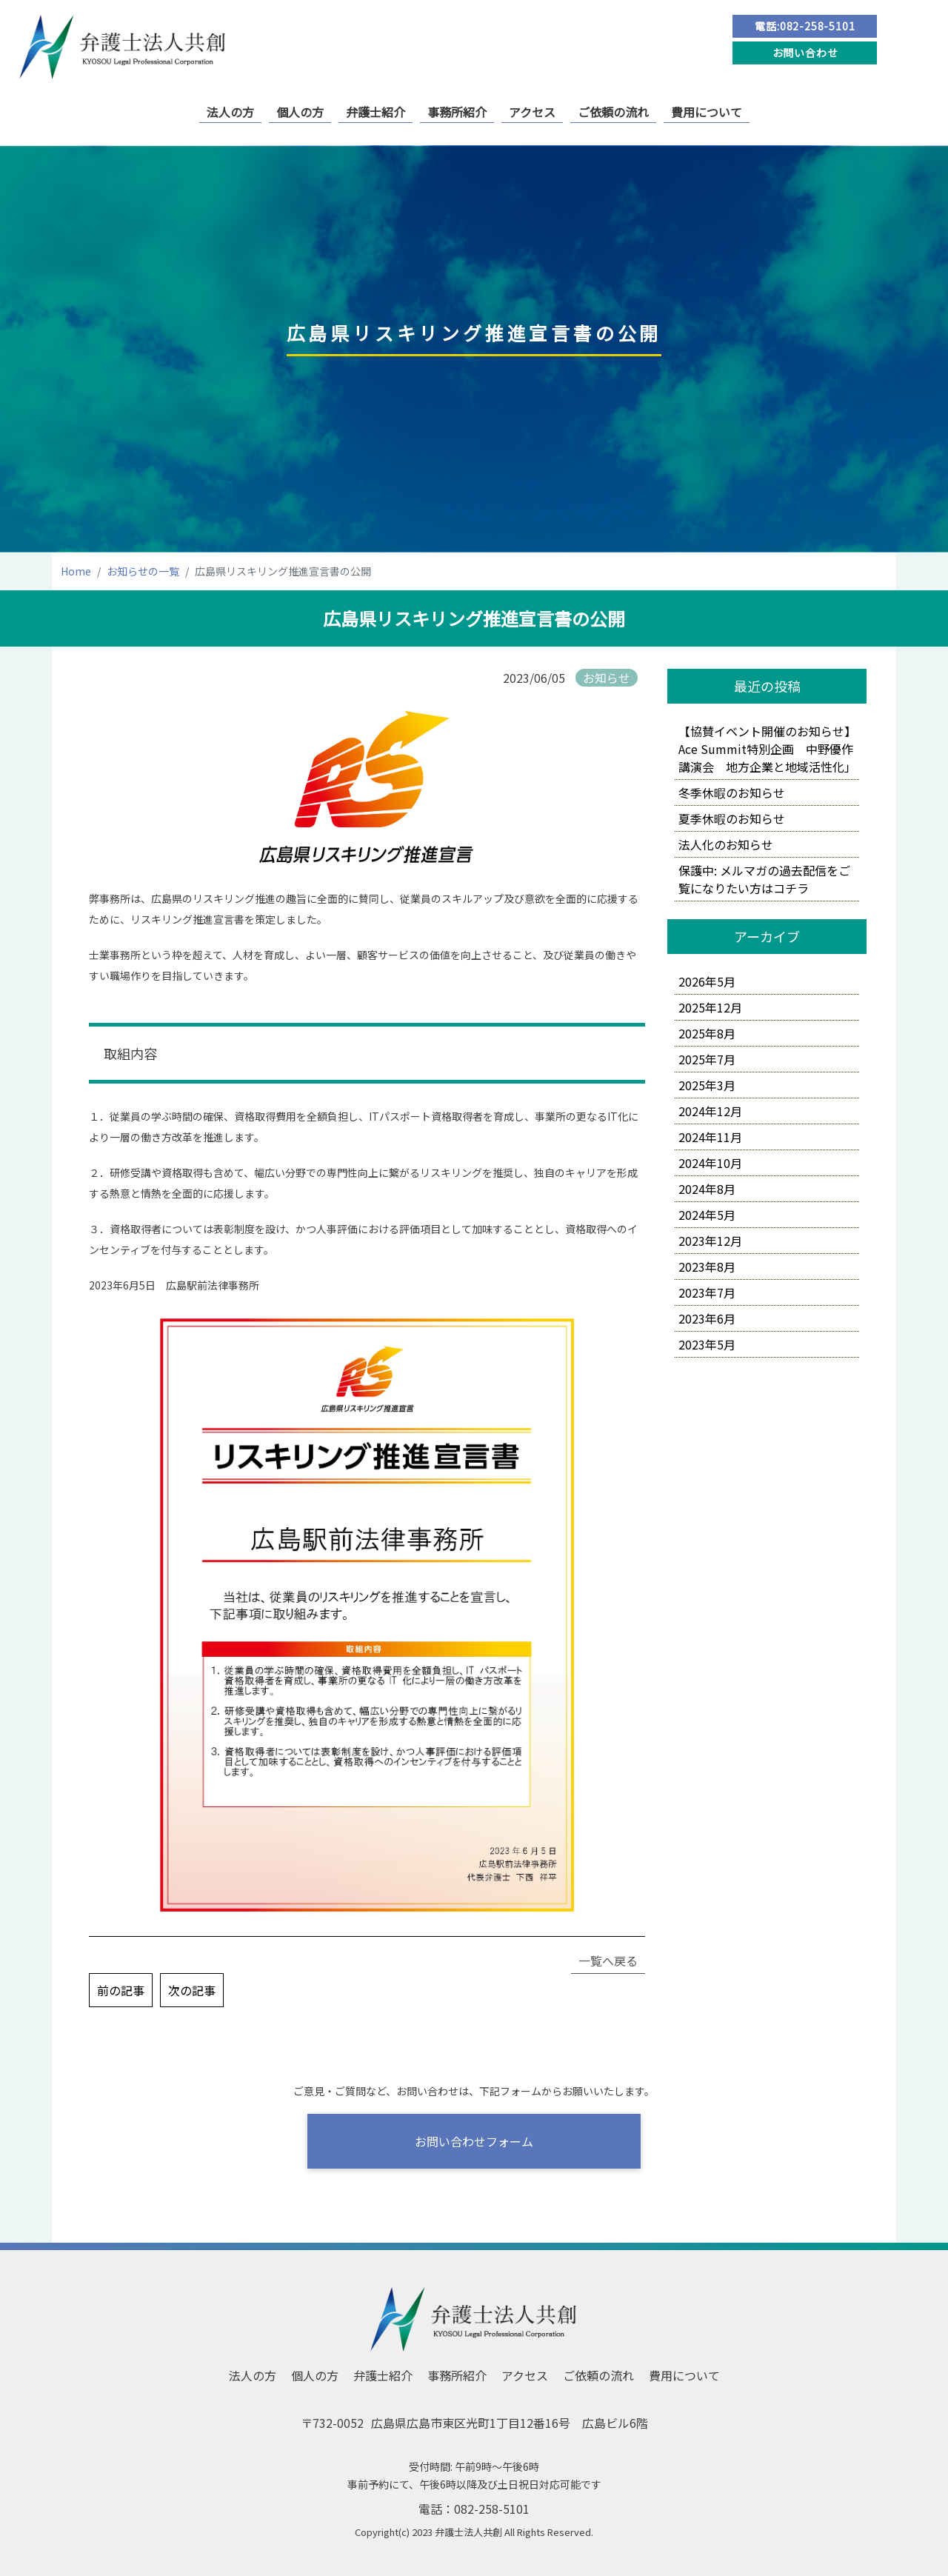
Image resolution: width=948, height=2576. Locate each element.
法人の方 (230, 112)
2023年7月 (706, 1292)
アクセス (532, 112)
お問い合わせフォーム (474, 2141)
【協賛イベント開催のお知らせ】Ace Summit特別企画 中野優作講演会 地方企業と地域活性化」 (767, 748)
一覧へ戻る (608, 1960)
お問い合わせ (805, 52)
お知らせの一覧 (143, 571)
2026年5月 (706, 981)
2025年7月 (706, 1059)
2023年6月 (706, 1318)
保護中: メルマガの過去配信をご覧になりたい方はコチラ (764, 879)
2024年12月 (710, 1111)
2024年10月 (710, 1163)
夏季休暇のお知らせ (731, 818)
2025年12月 (710, 1007)
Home (76, 571)
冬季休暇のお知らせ (731, 792)
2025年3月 (706, 1085)
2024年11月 (710, 1137)
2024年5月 (706, 1215)
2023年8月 (706, 1266)
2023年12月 (710, 1240)
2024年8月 (706, 1189)
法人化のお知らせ (725, 844)
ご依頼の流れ (613, 112)
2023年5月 (706, 1344)
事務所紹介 (457, 112)
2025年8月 (706, 1033)
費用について (706, 112)
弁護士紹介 (375, 112)
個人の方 (300, 112)
